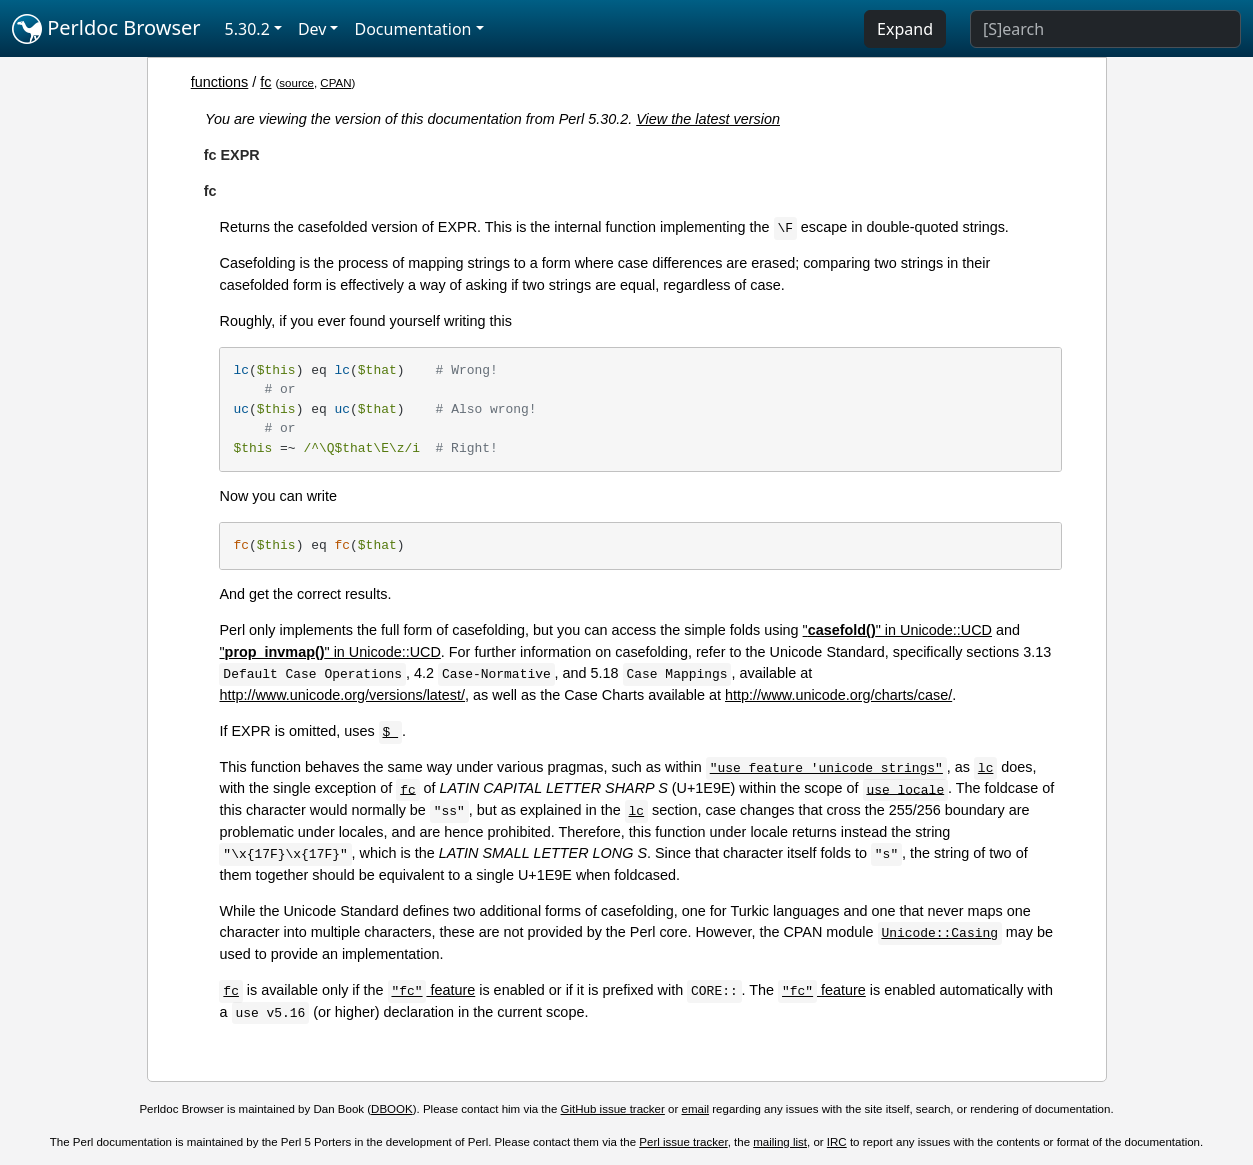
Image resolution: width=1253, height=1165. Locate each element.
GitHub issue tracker (613, 1109)
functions (220, 82)
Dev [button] (312, 29)
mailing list (780, 1142)
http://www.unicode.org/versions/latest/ (342, 695)
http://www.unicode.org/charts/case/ (838, 695)
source (296, 83)
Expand (905, 29)
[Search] (1105, 29)
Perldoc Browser (106, 29)
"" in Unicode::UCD (897, 630)
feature (432, 990)
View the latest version (708, 119)
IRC (837, 1142)
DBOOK (392, 1109)
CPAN (335, 83)
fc (265, 82)
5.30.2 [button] (247, 29)
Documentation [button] (412, 29)
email (696, 1109)
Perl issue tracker (683, 1142)
